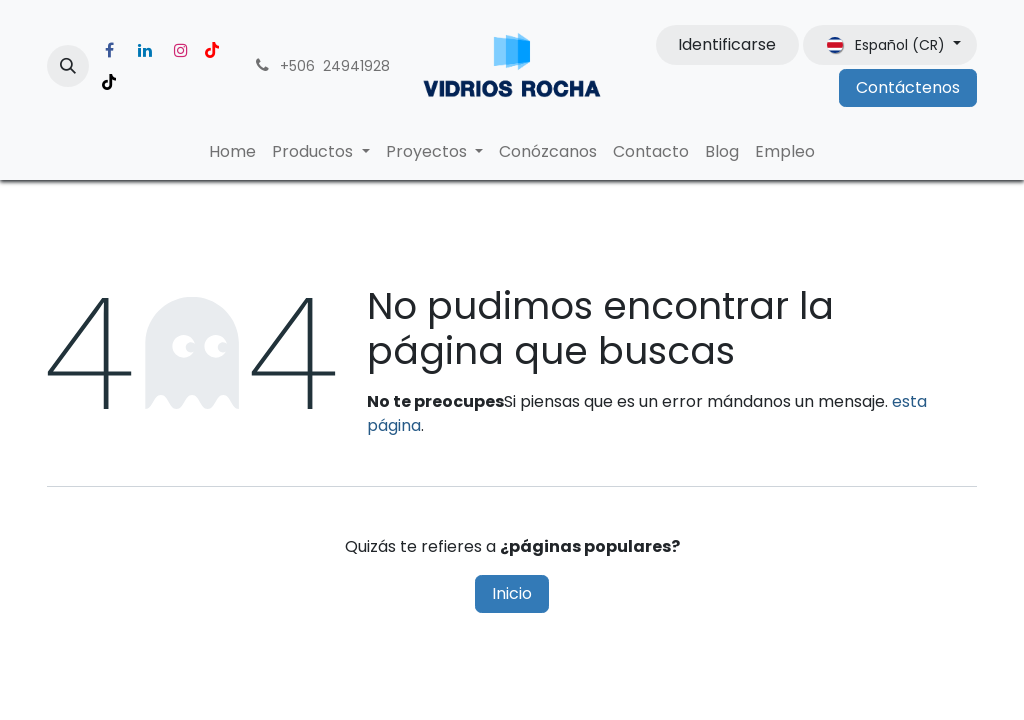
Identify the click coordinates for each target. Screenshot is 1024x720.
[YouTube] (212, 50)
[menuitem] (232, 152)
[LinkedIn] (145, 50)
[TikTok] (109, 82)
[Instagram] (181, 50)
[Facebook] (109, 50)
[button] (68, 66)
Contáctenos (908, 87)
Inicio (512, 593)
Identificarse (727, 44)
